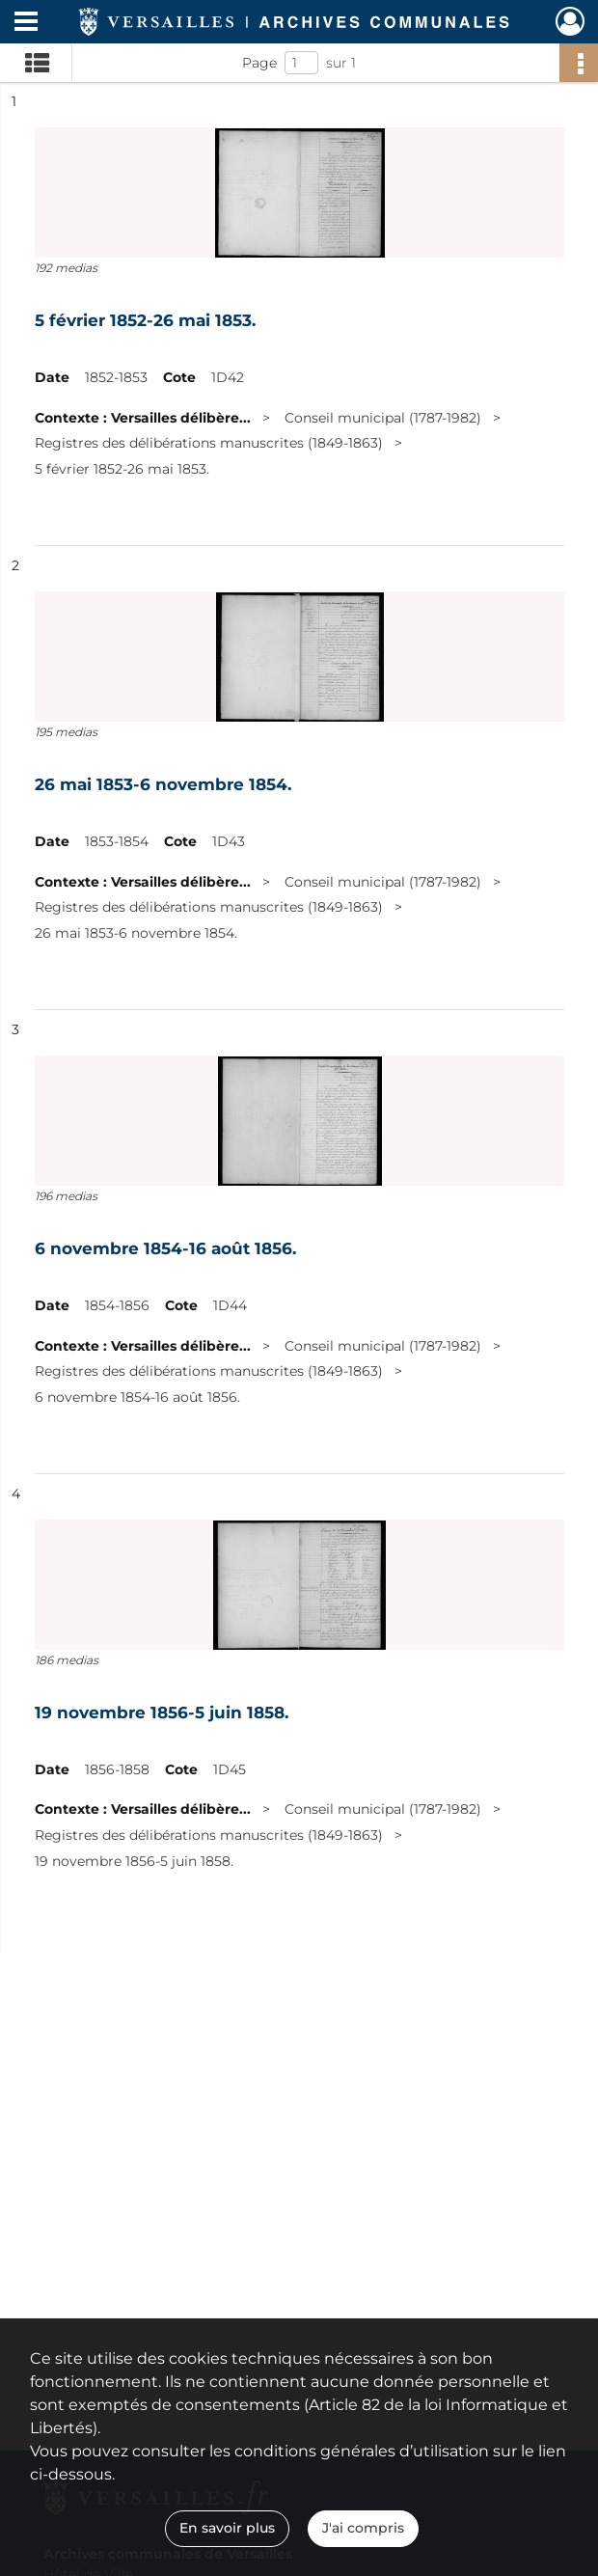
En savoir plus (227, 2527)
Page (259, 62)
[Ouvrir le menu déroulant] (26, 23)
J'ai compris (363, 2527)
